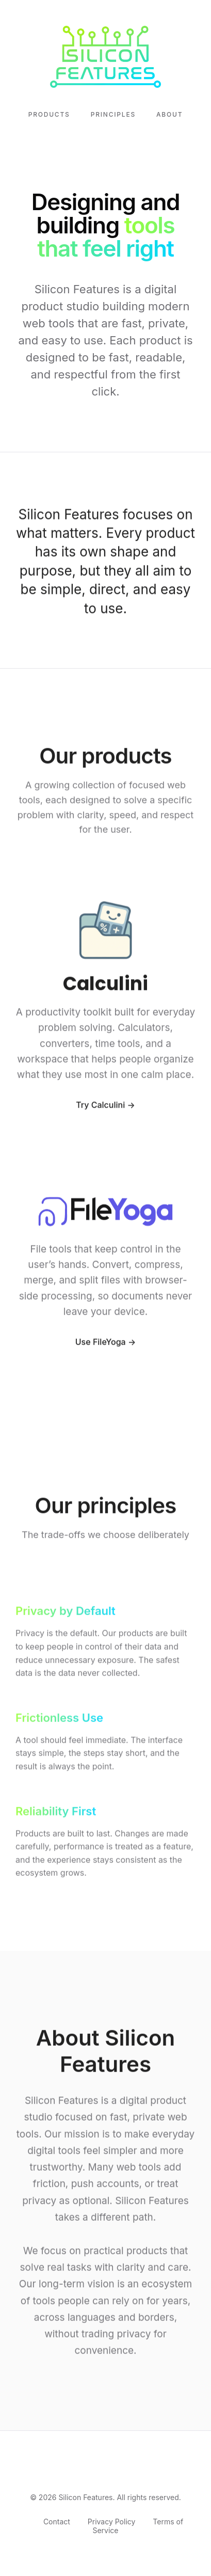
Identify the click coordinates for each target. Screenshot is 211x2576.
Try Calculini (100, 1106)
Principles (113, 114)
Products (49, 114)
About (169, 114)
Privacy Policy (112, 2521)
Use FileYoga (100, 1343)
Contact (56, 2521)
